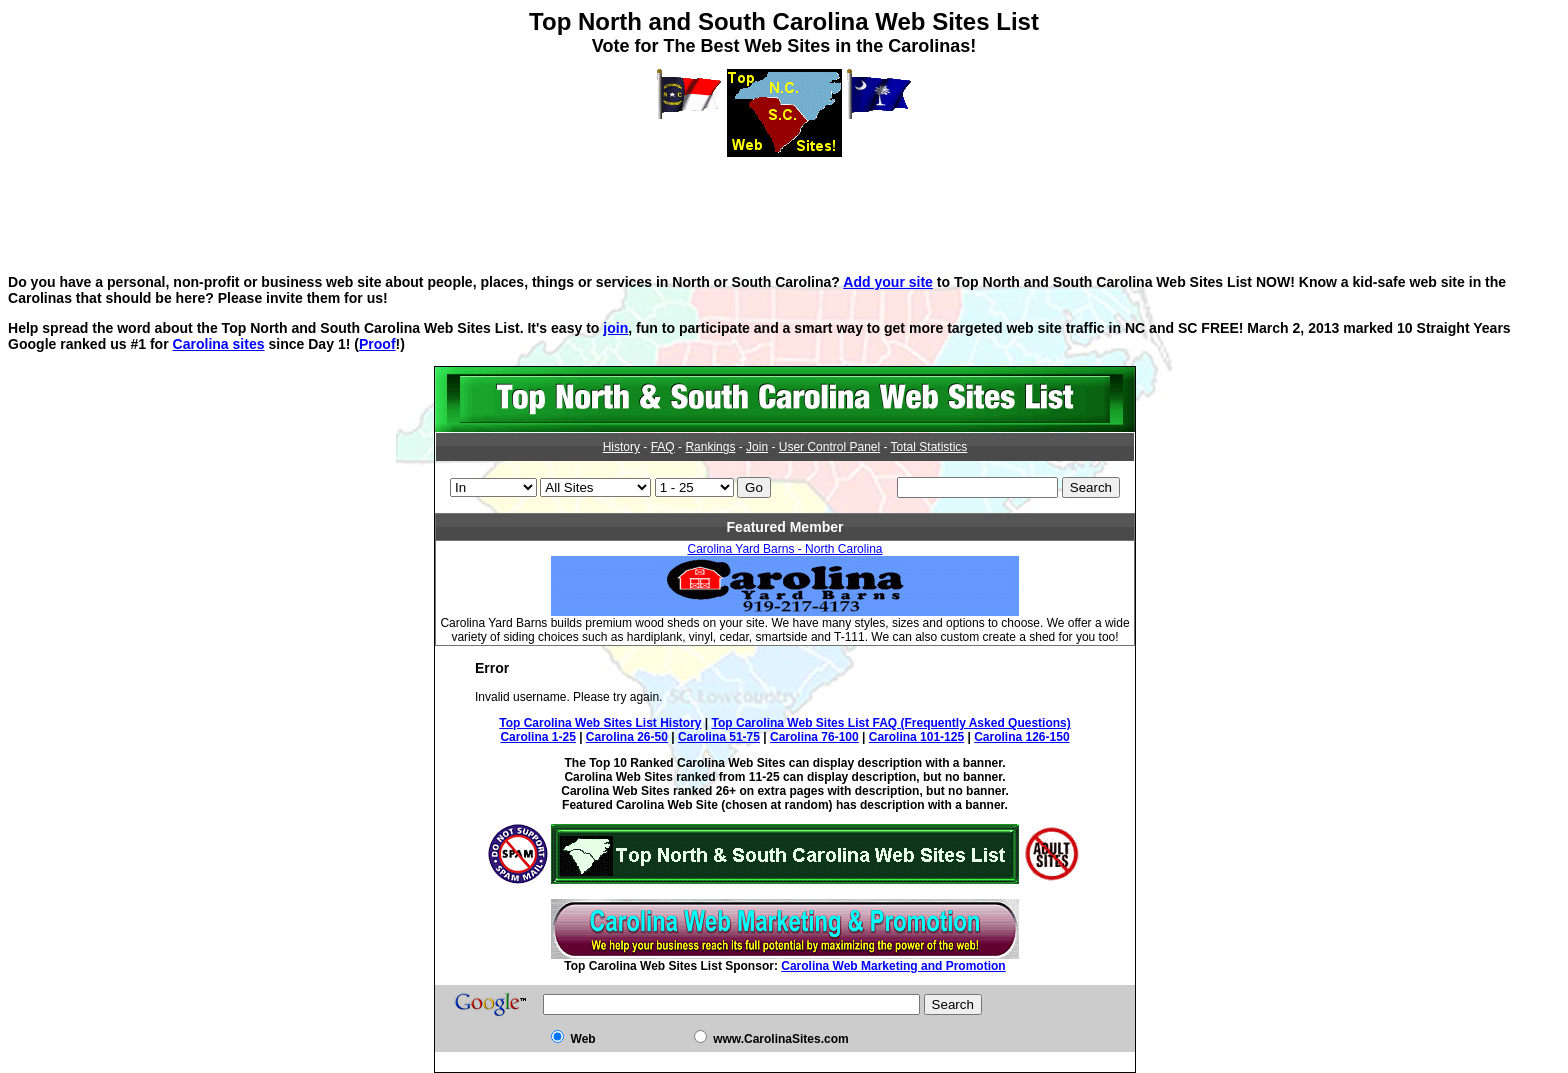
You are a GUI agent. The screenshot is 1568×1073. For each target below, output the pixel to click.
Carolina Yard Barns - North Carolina (785, 549)
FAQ (663, 447)
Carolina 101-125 (916, 737)
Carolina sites (219, 344)
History (621, 447)
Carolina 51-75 (719, 737)
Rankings (710, 447)
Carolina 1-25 (537, 737)
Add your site (888, 282)
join (615, 328)
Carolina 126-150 (1021, 737)
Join (757, 447)
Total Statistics (929, 447)
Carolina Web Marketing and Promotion (893, 966)
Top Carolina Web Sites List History (600, 723)
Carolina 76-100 (814, 737)
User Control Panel (829, 447)
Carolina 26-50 (627, 737)
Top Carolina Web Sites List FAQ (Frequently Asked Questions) (891, 723)
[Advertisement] (784, 202)
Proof (377, 344)
